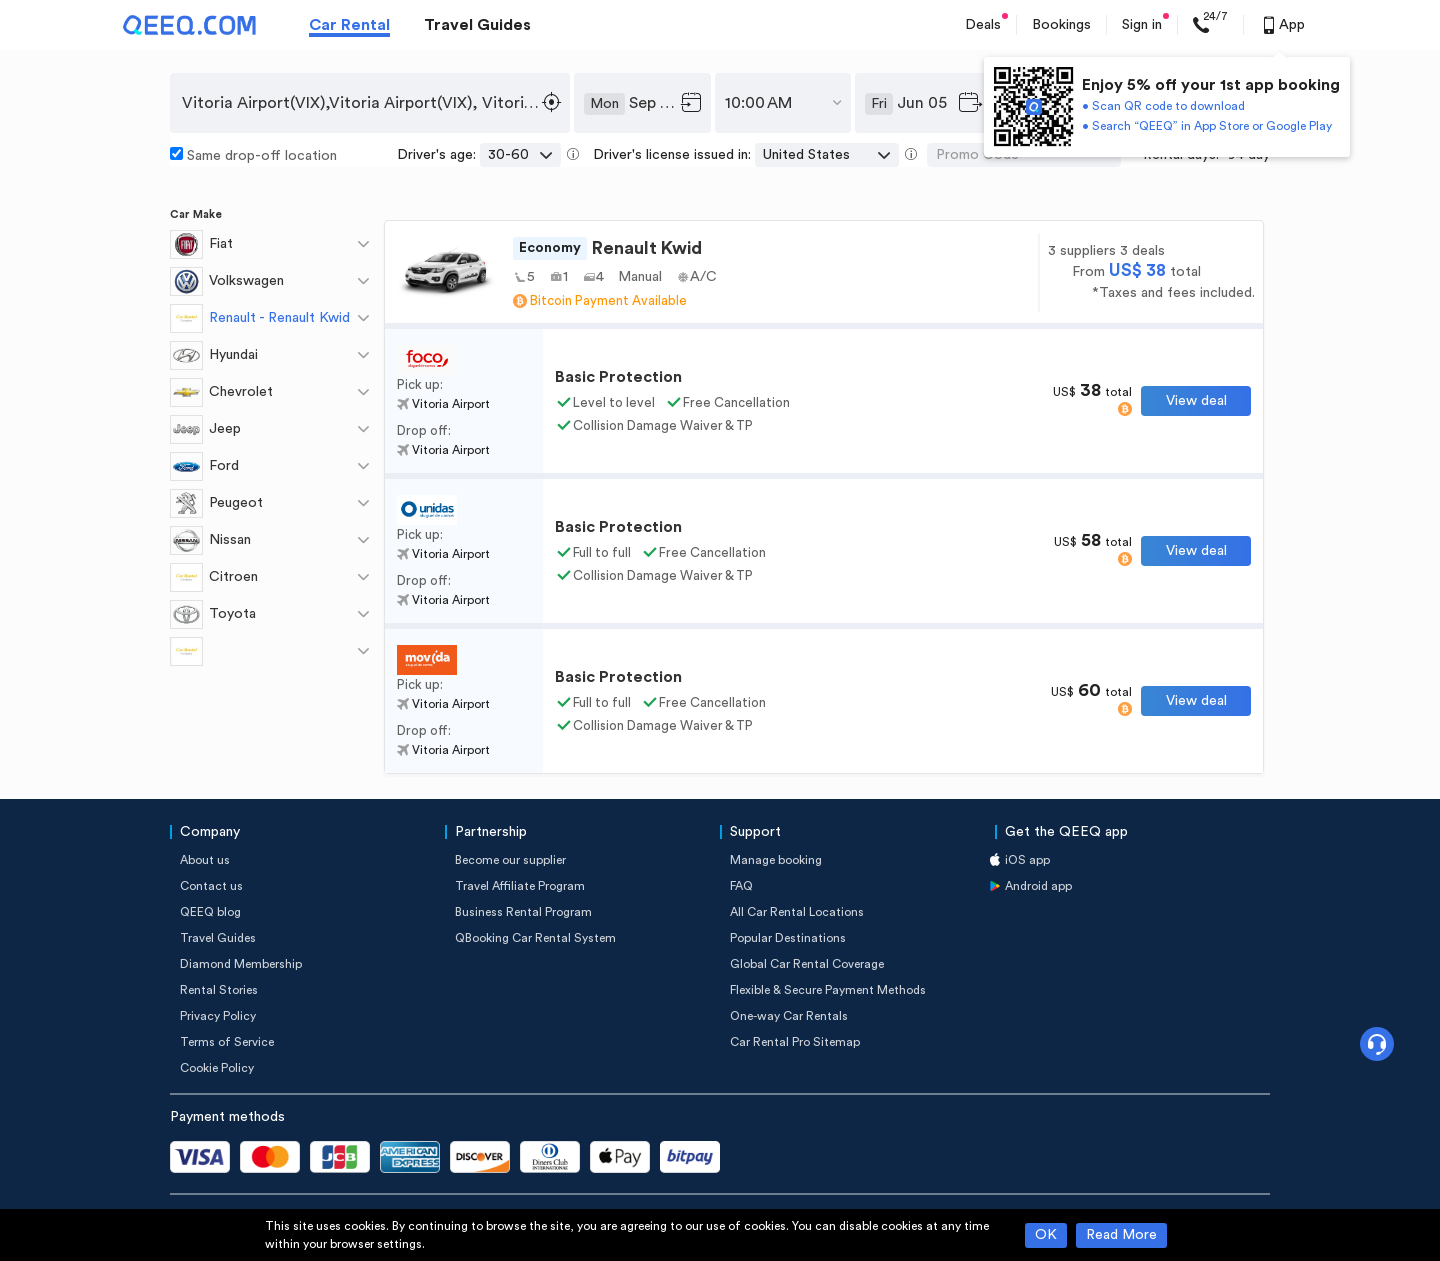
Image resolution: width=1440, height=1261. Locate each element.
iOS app (1027, 860)
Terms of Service (227, 1042)
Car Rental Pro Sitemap (795, 1042)
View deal (1196, 401)
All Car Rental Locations (797, 912)
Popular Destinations (788, 938)
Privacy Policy (218, 1016)
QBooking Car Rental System (535, 938)
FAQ (741, 886)
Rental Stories (219, 990)
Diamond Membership (241, 964)
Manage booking (776, 860)
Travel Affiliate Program (520, 886)
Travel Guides (477, 25)
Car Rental (349, 25)
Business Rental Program (523, 912)
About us (205, 860)
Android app (1038, 886)
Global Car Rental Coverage (807, 964)
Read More (1121, 1235)
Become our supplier (510, 860)
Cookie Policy (217, 1068)
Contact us (211, 886)
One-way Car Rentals (789, 1016)
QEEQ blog (210, 912)
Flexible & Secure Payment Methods (828, 990)
